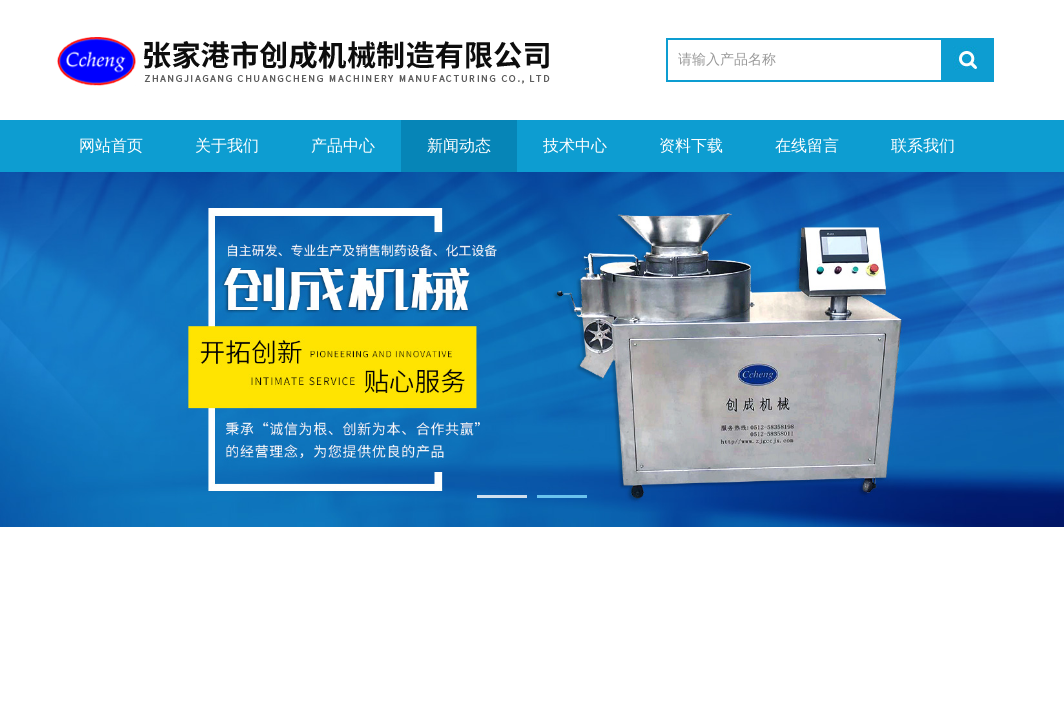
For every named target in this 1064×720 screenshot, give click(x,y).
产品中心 (343, 145)
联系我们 (923, 145)
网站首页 (111, 145)
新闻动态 (459, 145)
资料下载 (691, 145)
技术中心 (575, 145)
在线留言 (807, 145)
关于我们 (227, 145)
